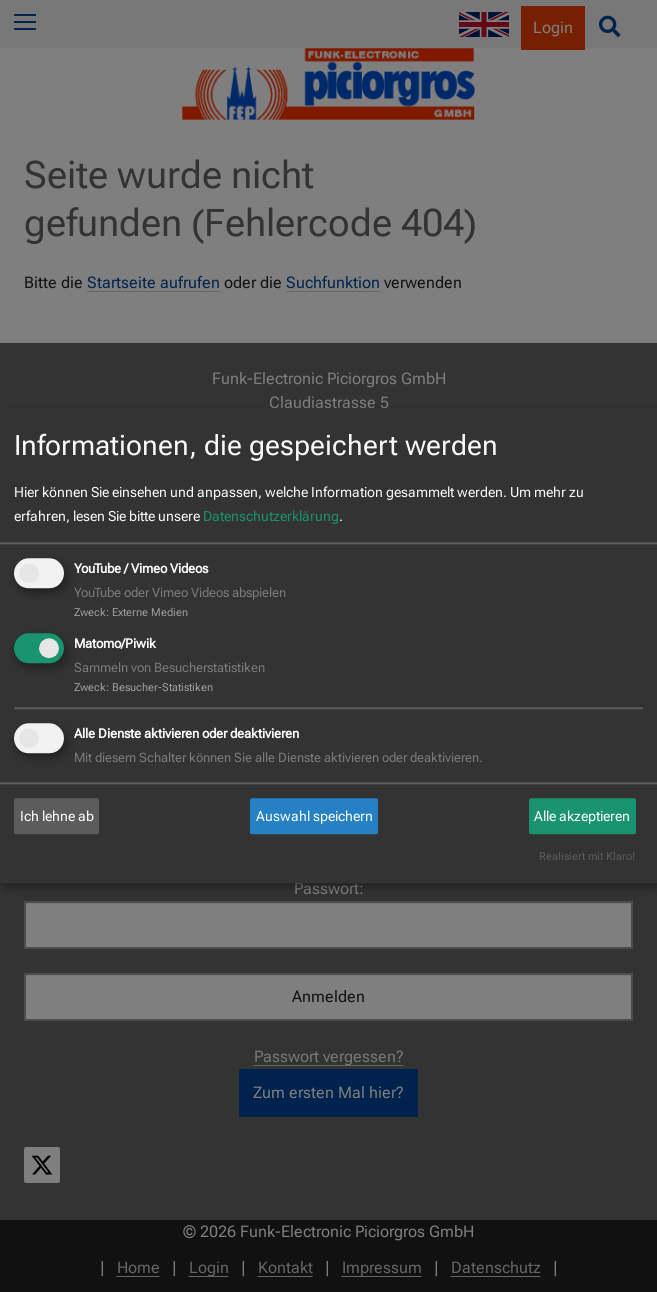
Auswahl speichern (314, 816)
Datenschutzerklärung (271, 516)
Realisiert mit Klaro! (587, 857)
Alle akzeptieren (582, 816)
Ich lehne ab (57, 816)
